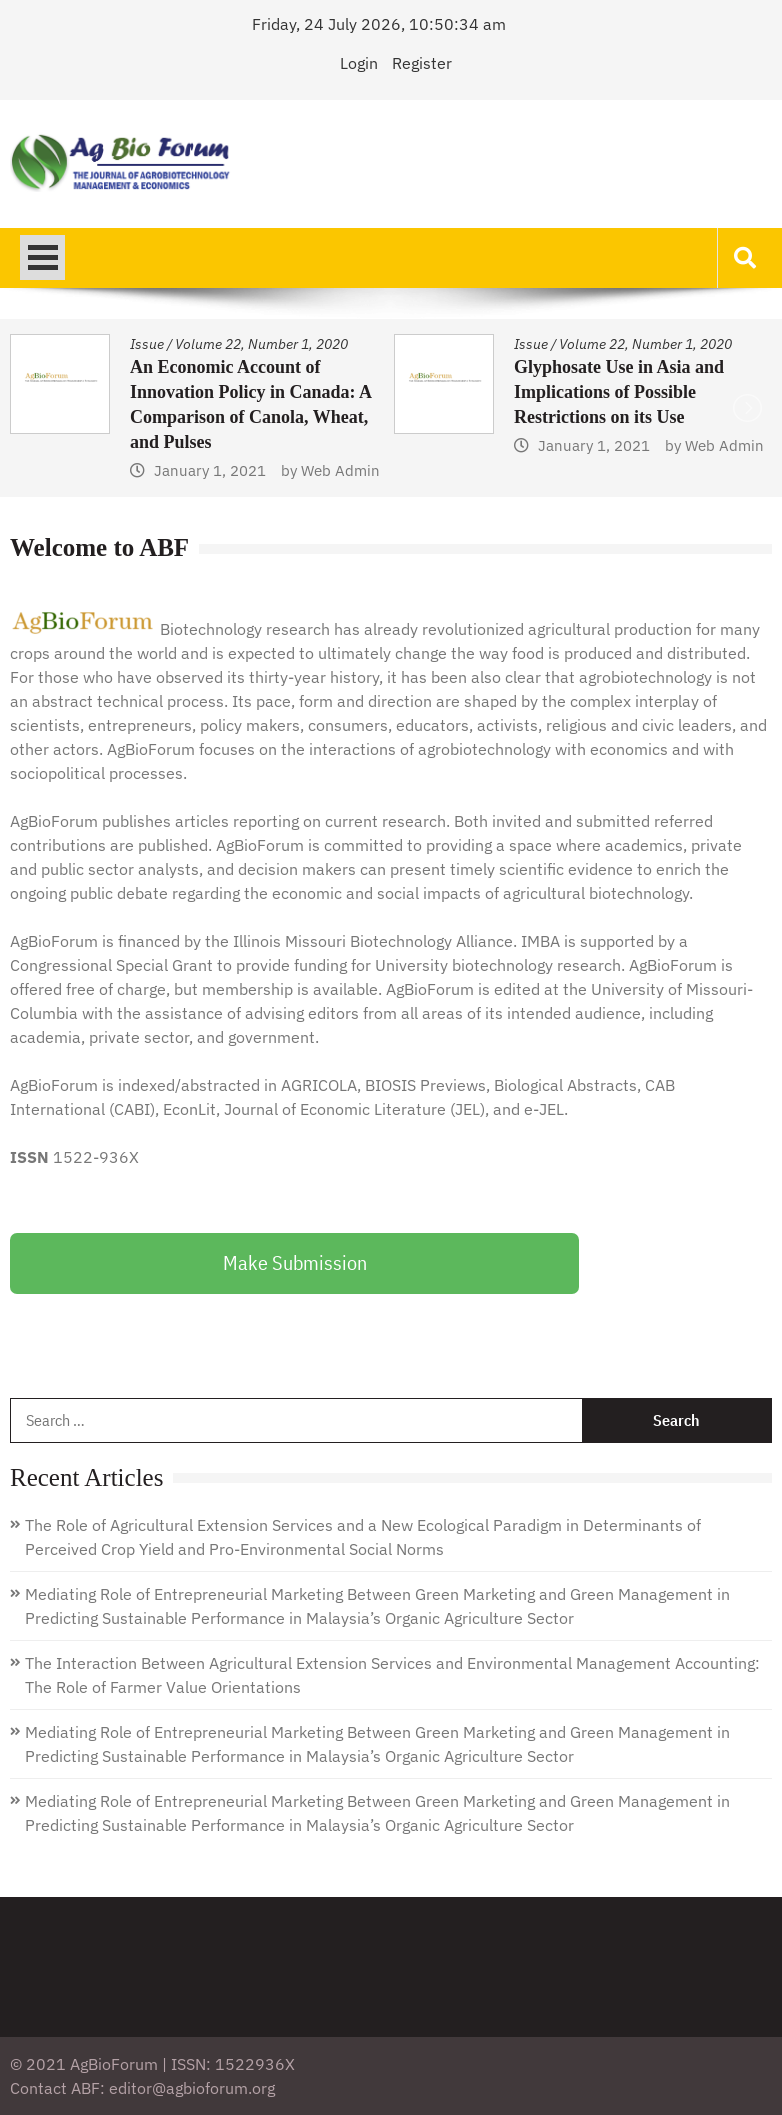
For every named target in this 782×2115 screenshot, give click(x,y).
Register (422, 63)
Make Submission (295, 1262)
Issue (147, 344)
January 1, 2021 (210, 470)
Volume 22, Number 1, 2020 (261, 344)
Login (359, 63)
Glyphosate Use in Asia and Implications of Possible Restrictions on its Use (619, 392)
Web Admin (340, 470)
